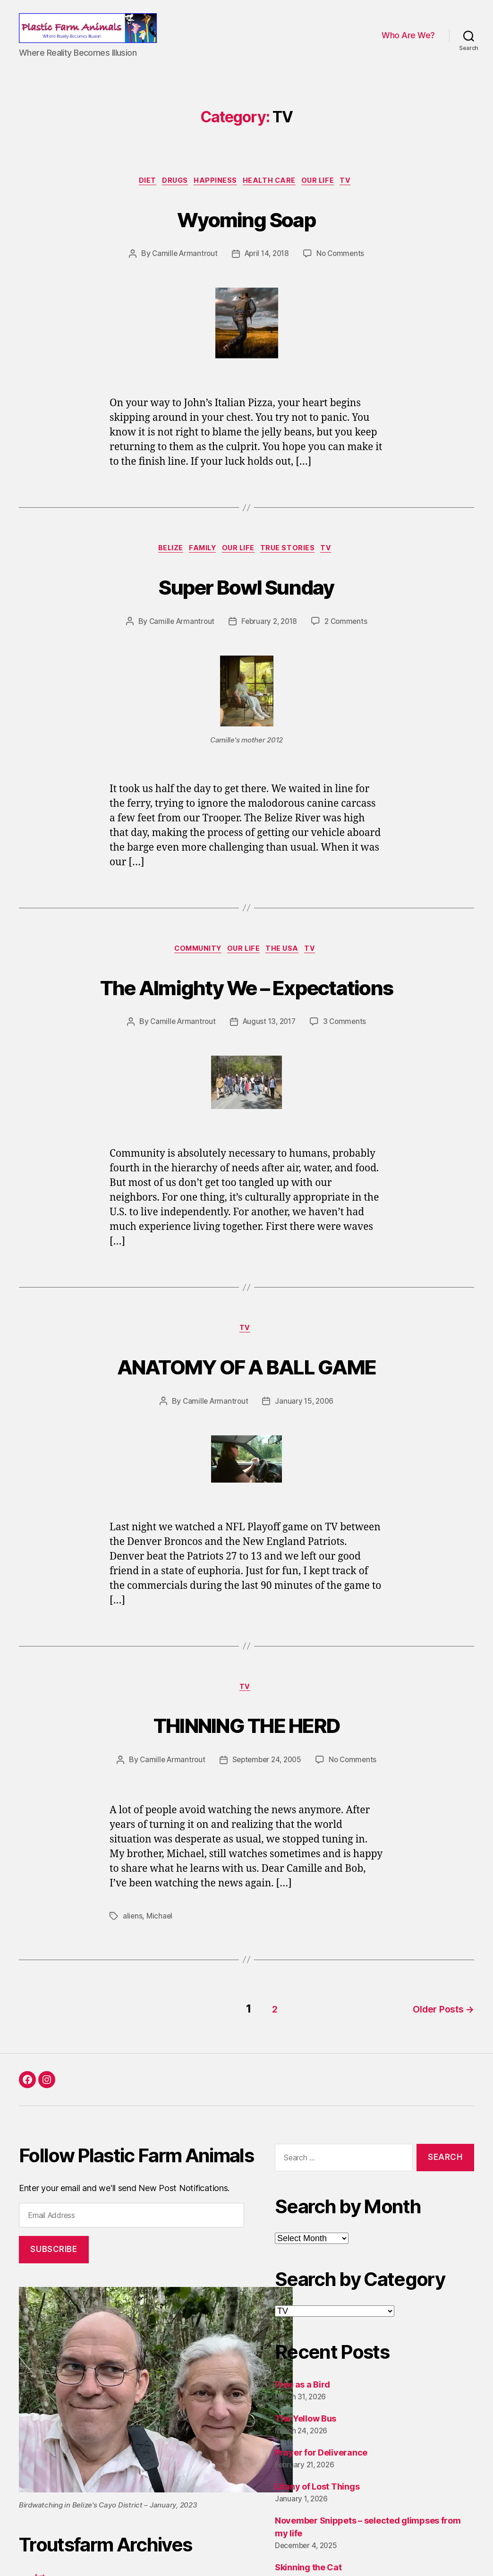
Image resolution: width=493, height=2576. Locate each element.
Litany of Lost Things (317, 2505)
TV (357, 194)
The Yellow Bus (305, 2437)
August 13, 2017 (269, 1040)
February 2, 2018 (269, 638)
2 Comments (348, 638)
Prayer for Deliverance (321, 2471)
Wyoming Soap (246, 231)
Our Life (326, 194)
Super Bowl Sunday (247, 600)
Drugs (170, 194)
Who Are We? (408, 42)
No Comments (343, 268)
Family (200, 564)
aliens (133, 1938)
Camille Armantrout (182, 268)
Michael (160, 1938)
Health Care (273, 194)
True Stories (294, 564)
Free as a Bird (302, 2403)
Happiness (215, 194)
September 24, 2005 (267, 1782)
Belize (163, 564)
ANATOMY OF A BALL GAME (246, 1384)
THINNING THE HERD (246, 1744)
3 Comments (347, 1040)
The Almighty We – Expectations (246, 1002)
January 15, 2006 (305, 1421)
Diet (138, 194)
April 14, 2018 (267, 268)
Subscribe (53, 2267)
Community (193, 967)
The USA (287, 967)
